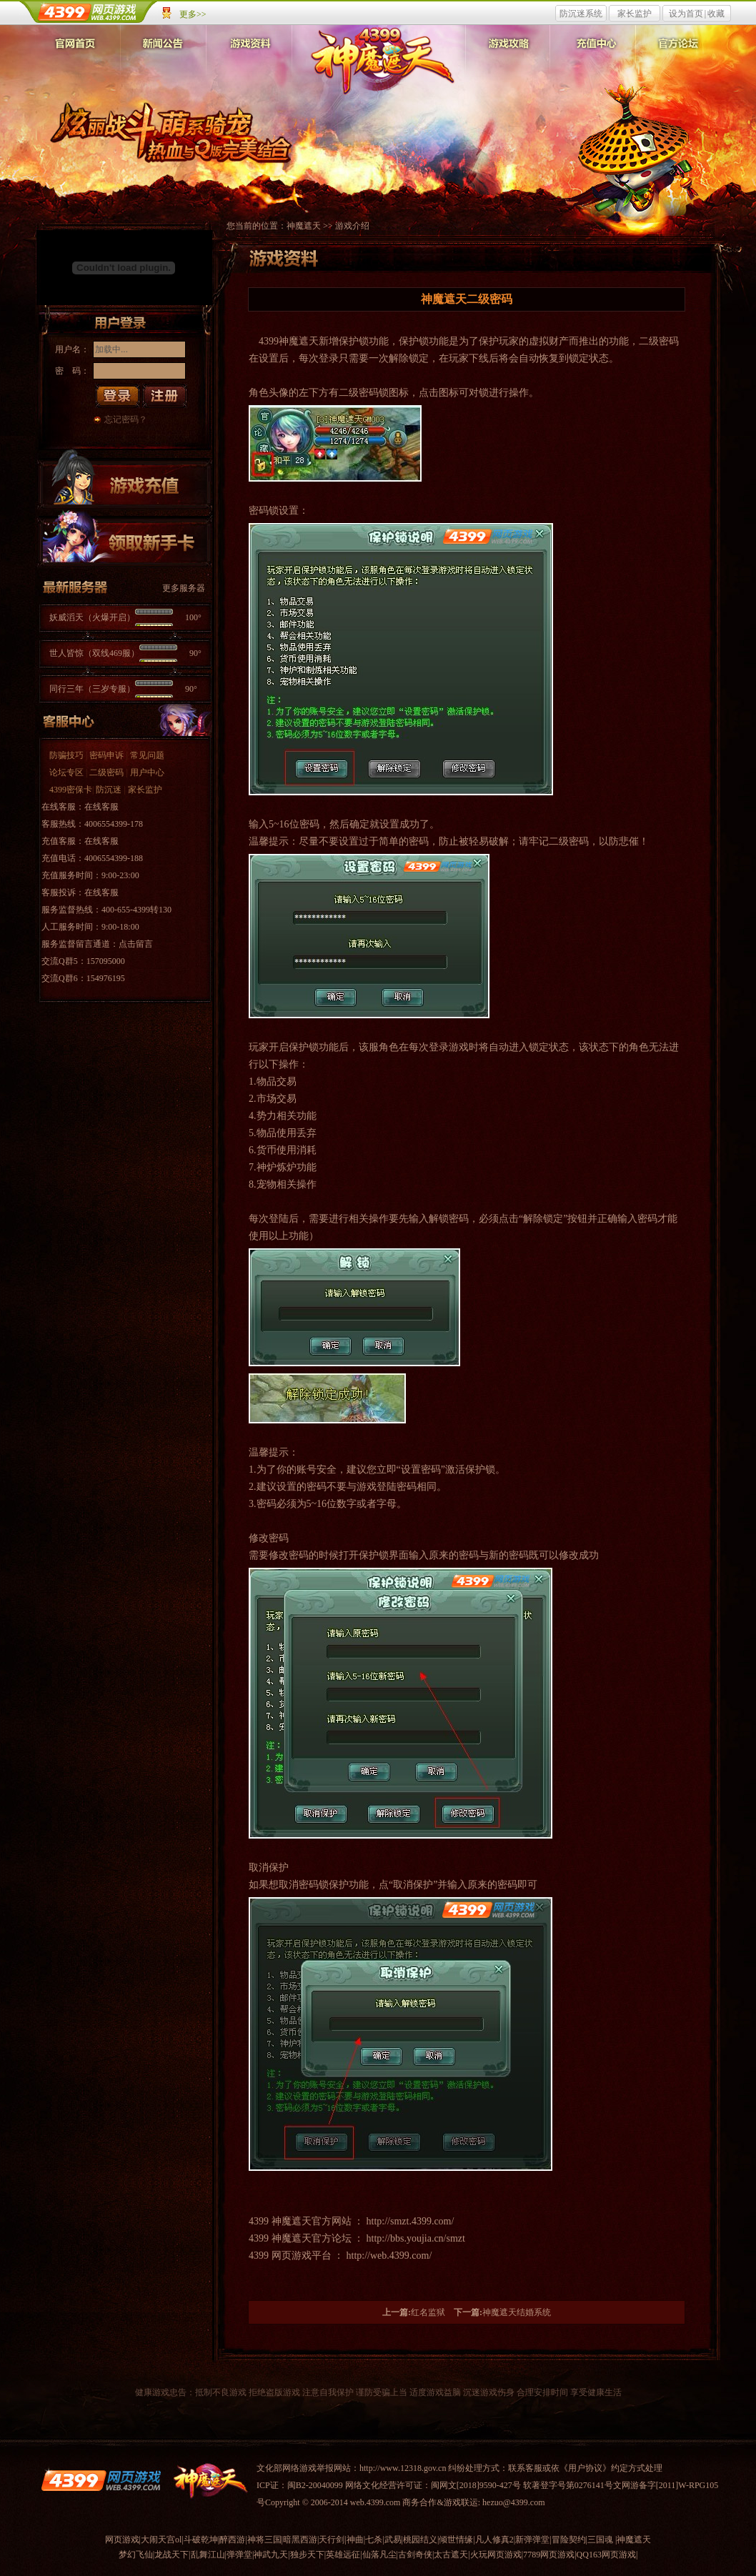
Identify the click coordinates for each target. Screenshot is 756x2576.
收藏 (716, 14)
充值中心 (592, 63)
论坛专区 (66, 772)
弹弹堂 (239, 2555)
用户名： (72, 349)
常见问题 (147, 755)
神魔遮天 (380, 60)
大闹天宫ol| (162, 2540)
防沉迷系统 (580, 14)
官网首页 (78, 63)
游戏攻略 (506, 63)
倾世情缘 (456, 2540)
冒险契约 (569, 2540)
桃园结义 (420, 2540)
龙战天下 (171, 2555)
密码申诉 (106, 755)
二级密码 (106, 772)
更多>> (193, 14)
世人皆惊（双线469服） (125, 653)
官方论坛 (678, 63)
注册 (164, 396)
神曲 (355, 2540)
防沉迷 (108, 790)
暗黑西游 (300, 2540)
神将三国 (264, 2540)
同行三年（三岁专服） (123, 689)
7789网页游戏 (549, 2555)
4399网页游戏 (88, 12)
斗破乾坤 (201, 2540)
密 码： (72, 371)
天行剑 (331, 2540)
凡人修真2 (494, 2540)
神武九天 (271, 2555)
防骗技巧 (66, 755)
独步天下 (307, 2555)
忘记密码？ (125, 419)
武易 (393, 2540)
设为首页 (686, 14)
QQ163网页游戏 (606, 2555)
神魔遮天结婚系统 (516, 2312)
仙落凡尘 (379, 2555)
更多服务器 (183, 588)
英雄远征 (343, 2555)
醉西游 (232, 2540)
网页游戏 (122, 2540)
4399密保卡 (70, 790)
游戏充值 (123, 479)
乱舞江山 (208, 2555)
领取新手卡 (123, 536)
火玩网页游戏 (496, 2555)
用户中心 (147, 772)
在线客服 (101, 807)
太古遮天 (451, 2555)
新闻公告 (164, 63)
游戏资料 (249, 63)
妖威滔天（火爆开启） (125, 617)
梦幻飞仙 (136, 2555)
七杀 (373, 2540)
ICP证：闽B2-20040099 (300, 2485)
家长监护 (634, 14)
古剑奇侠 (415, 2555)
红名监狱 (428, 2312)
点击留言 (136, 944)
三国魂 (600, 2540)
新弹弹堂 (532, 2540)
